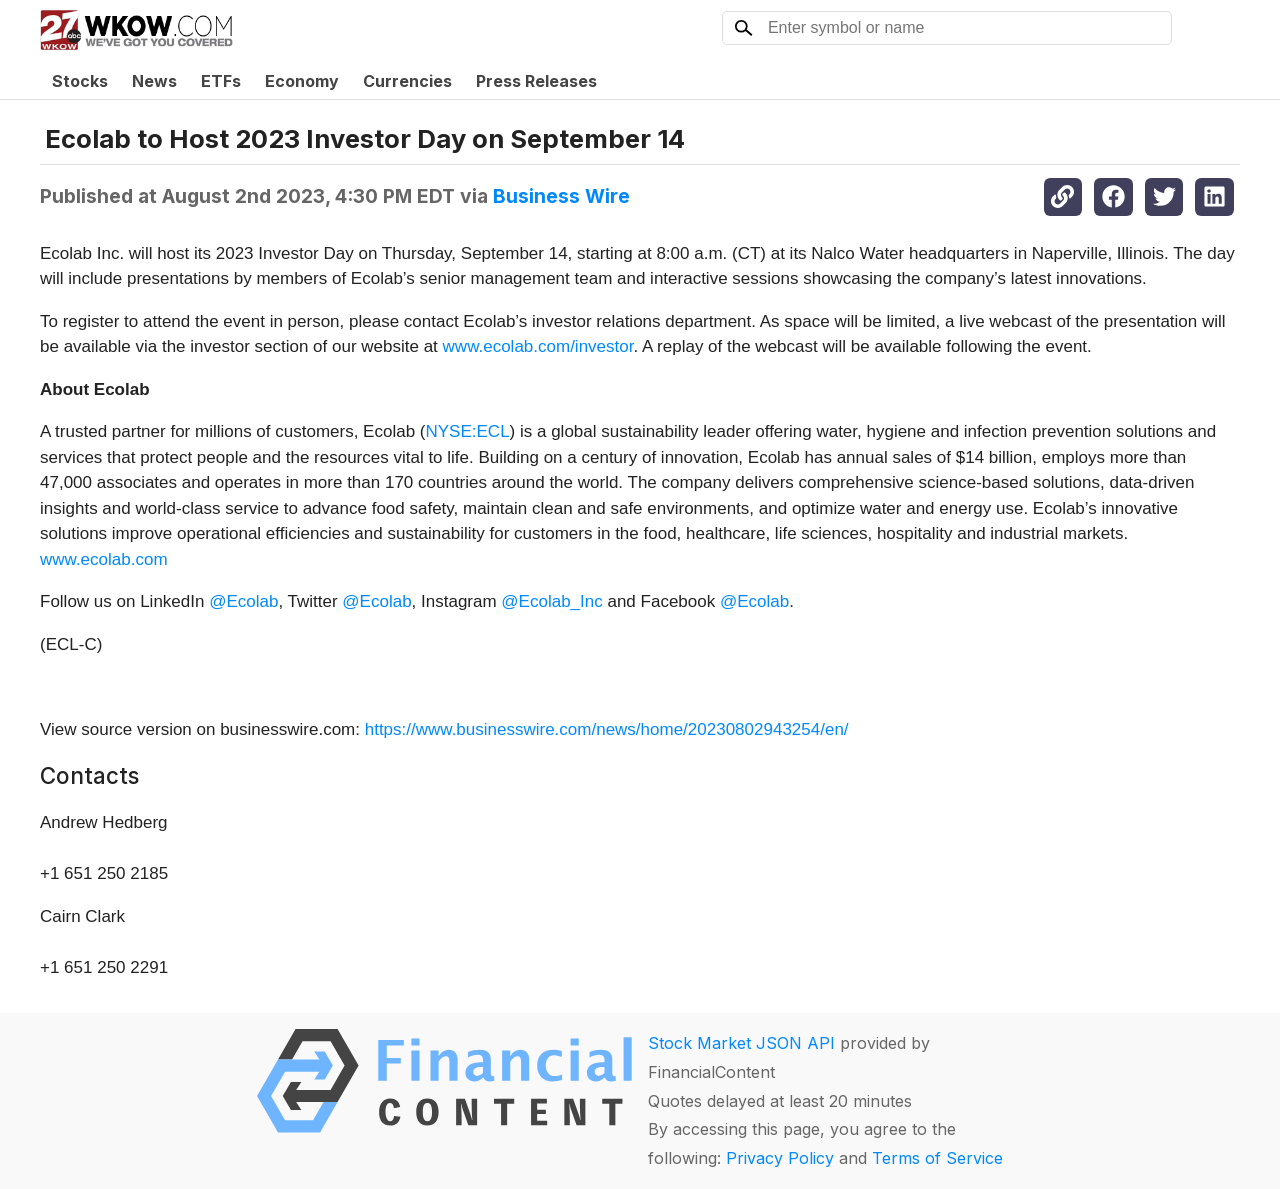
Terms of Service (937, 1158)
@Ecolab (243, 601)
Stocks (80, 81)
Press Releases (536, 81)
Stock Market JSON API (741, 1043)
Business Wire (561, 196)
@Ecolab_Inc (551, 601)
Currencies (407, 81)
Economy (302, 81)
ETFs (221, 81)
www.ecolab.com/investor (538, 346)
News (154, 81)
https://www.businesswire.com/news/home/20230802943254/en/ (607, 729)
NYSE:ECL (468, 431)
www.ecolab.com (104, 559)
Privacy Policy (780, 1158)
